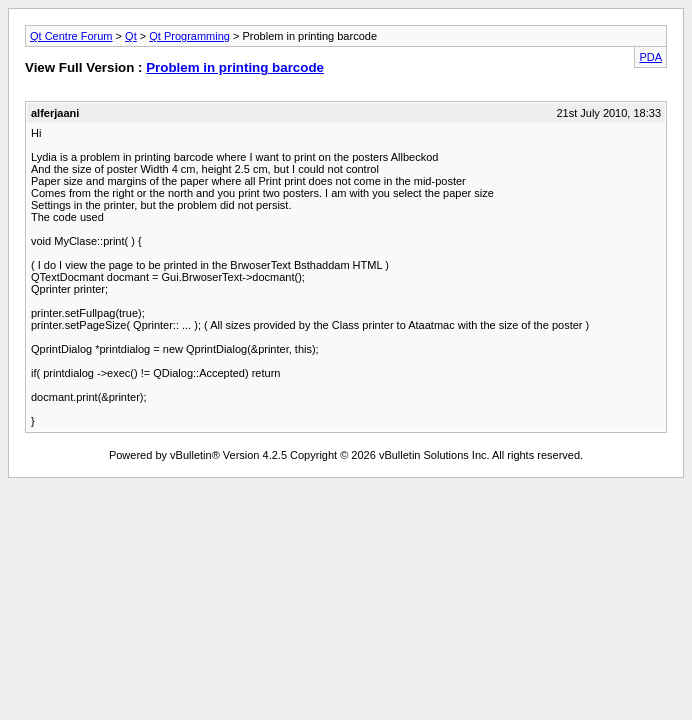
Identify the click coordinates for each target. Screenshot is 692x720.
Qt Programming (189, 36)
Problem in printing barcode (235, 67)
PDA (650, 57)
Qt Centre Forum (71, 36)
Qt (131, 36)
